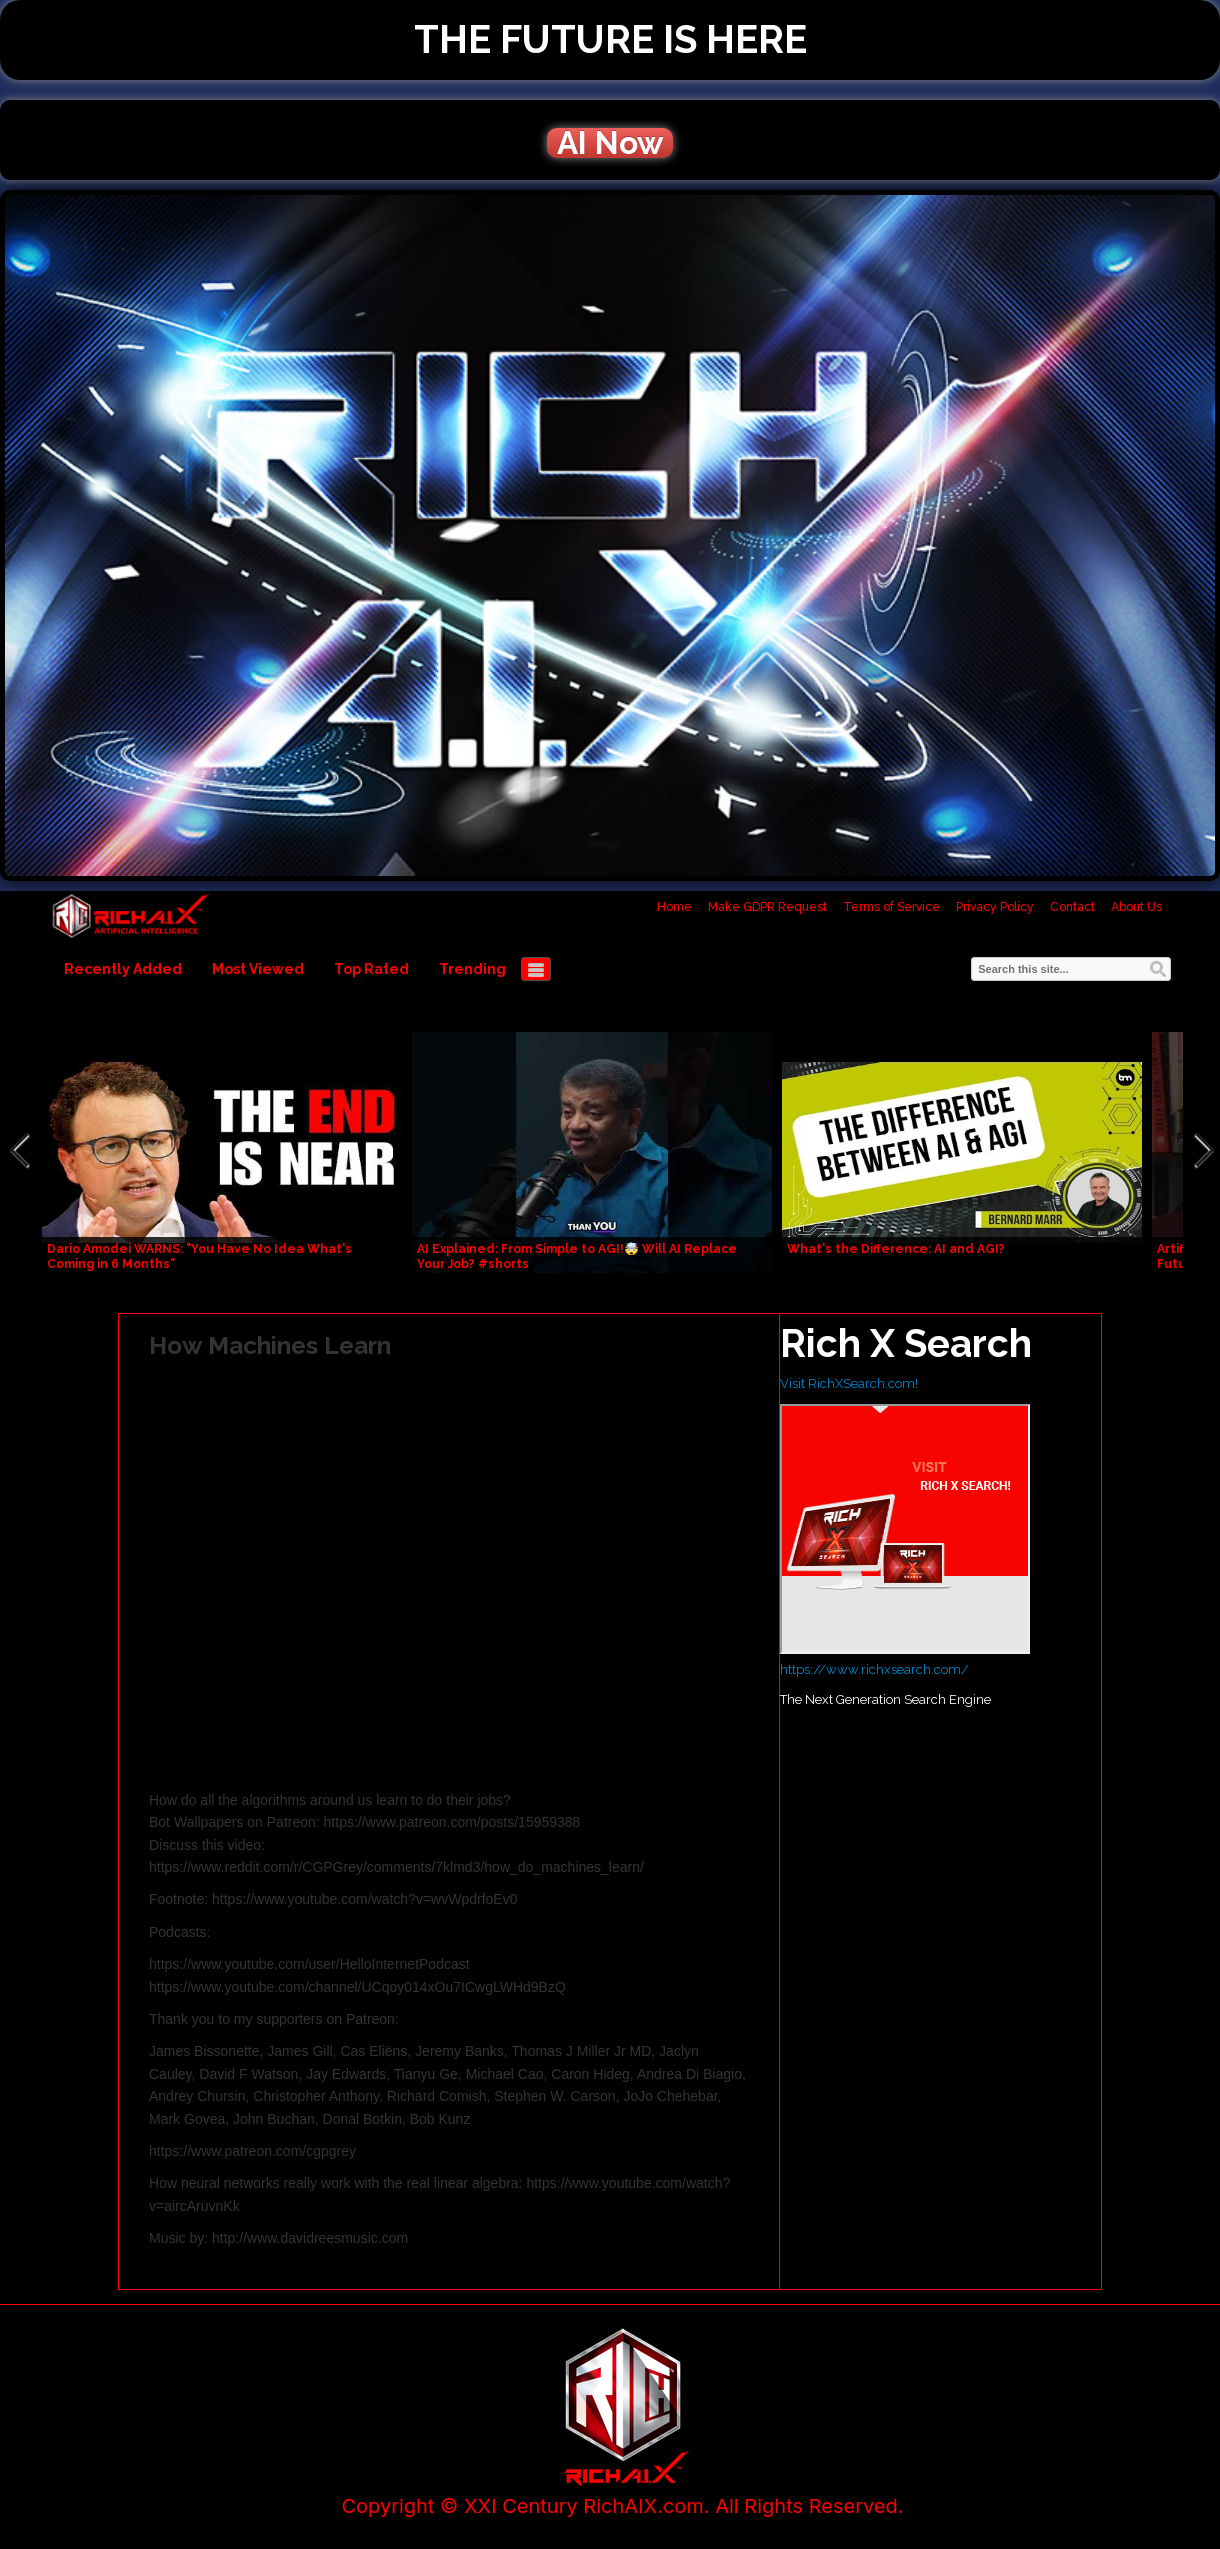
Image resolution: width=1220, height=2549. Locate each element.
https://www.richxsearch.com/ (874, 1669)
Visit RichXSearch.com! (849, 1383)
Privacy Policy (995, 907)
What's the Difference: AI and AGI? (896, 1249)
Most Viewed (258, 969)
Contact (1072, 907)
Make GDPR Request (767, 907)
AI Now (610, 143)
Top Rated (371, 969)
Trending (472, 969)
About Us (1136, 907)
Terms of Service (891, 907)
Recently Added (123, 969)
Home (674, 907)
